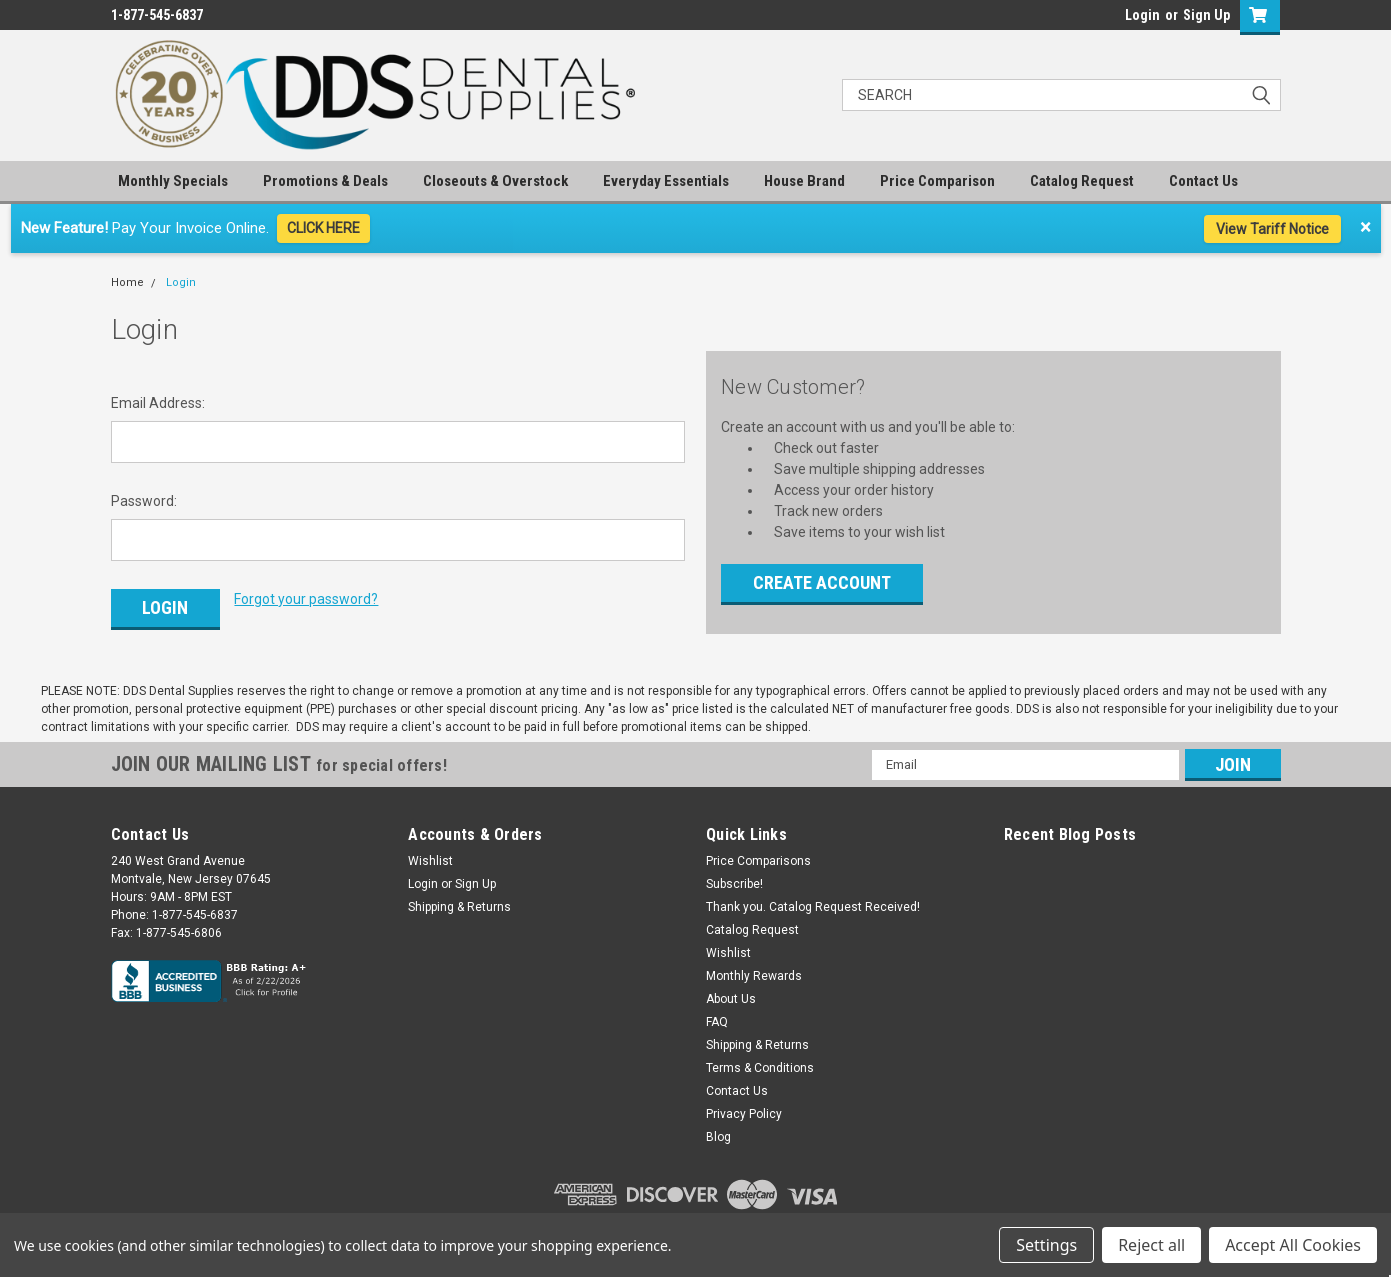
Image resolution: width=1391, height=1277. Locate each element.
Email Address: (158, 403)
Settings (1046, 1245)
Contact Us (1203, 181)
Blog (718, 1130)
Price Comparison (937, 181)
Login (1142, 15)
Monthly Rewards (754, 969)
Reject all (1151, 1245)
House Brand (804, 181)
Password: (144, 501)
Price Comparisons (758, 854)
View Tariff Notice (1272, 229)
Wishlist (430, 854)
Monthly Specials (173, 181)
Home (127, 282)
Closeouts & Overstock (495, 181)
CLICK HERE (323, 228)
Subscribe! (734, 877)
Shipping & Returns (459, 900)
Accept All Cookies (1293, 1245)
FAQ (717, 1015)
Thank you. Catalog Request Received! (813, 900)
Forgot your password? (306, 599)
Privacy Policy (744, 1107)
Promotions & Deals (325, 181)
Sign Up (1206, 15)
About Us (731, 992)
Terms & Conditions (760, 1061)
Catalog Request (1082, 181)
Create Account (822, 582)
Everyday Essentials (666, 181)
